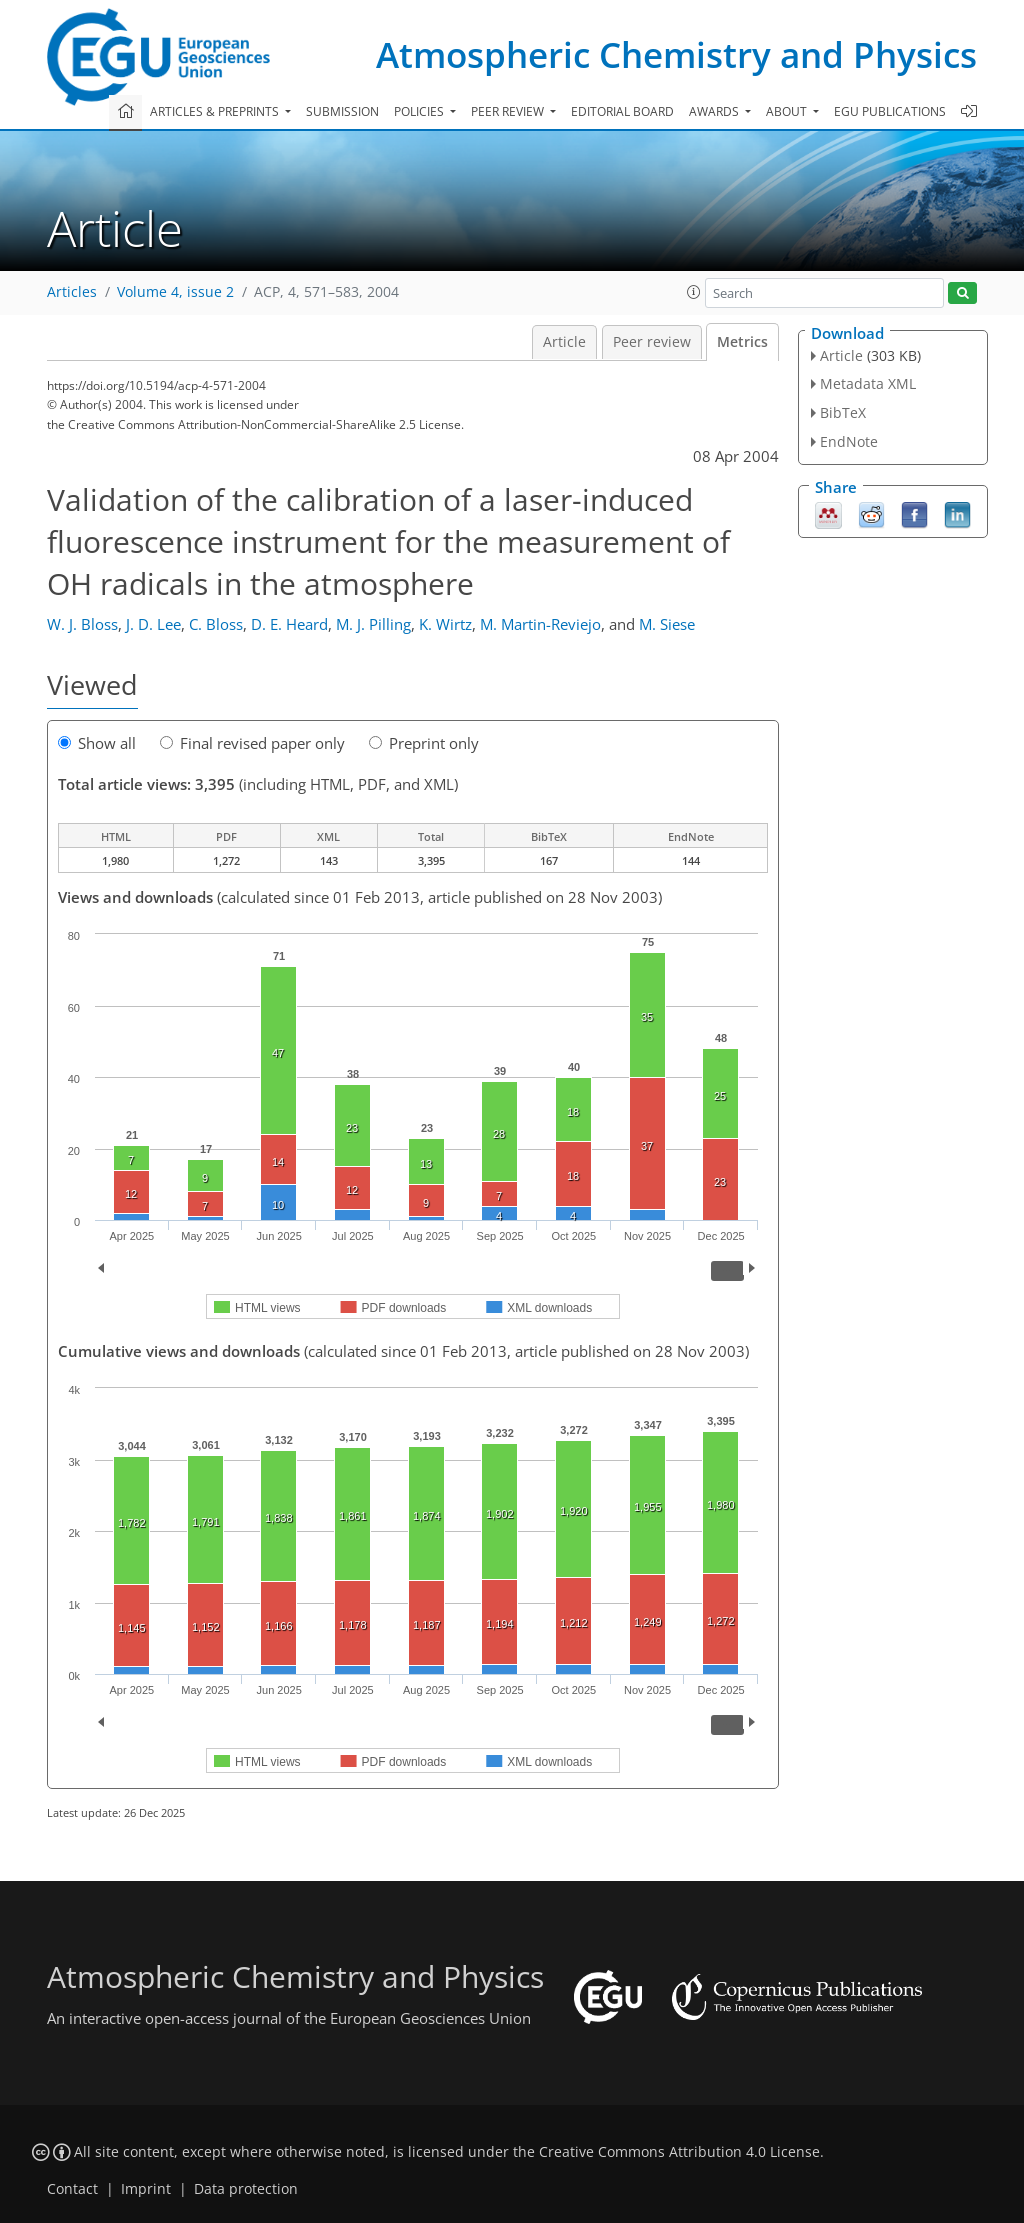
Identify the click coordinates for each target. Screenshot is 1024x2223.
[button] (694, 292)
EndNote (849, 441)
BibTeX (843, 412)
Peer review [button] (509, 111)
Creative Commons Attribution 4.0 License (679, 2152)
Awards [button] (715, 111)
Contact (72, 2189)
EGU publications (890, 111)
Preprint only (424, 743)
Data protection (246, 2189)
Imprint (146, 2189)
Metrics (742, 342)
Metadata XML (868, 383)
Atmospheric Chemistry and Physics (676, 54)
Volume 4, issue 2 (175, 292)
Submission (342, 111)
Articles (72, 292)
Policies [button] (420, 111)
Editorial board (622, 111)
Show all (97, 743)
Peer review (652, 342)
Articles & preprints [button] (216, 111)
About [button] (788, 111)
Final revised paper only (252, 743)
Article (564, 342)
